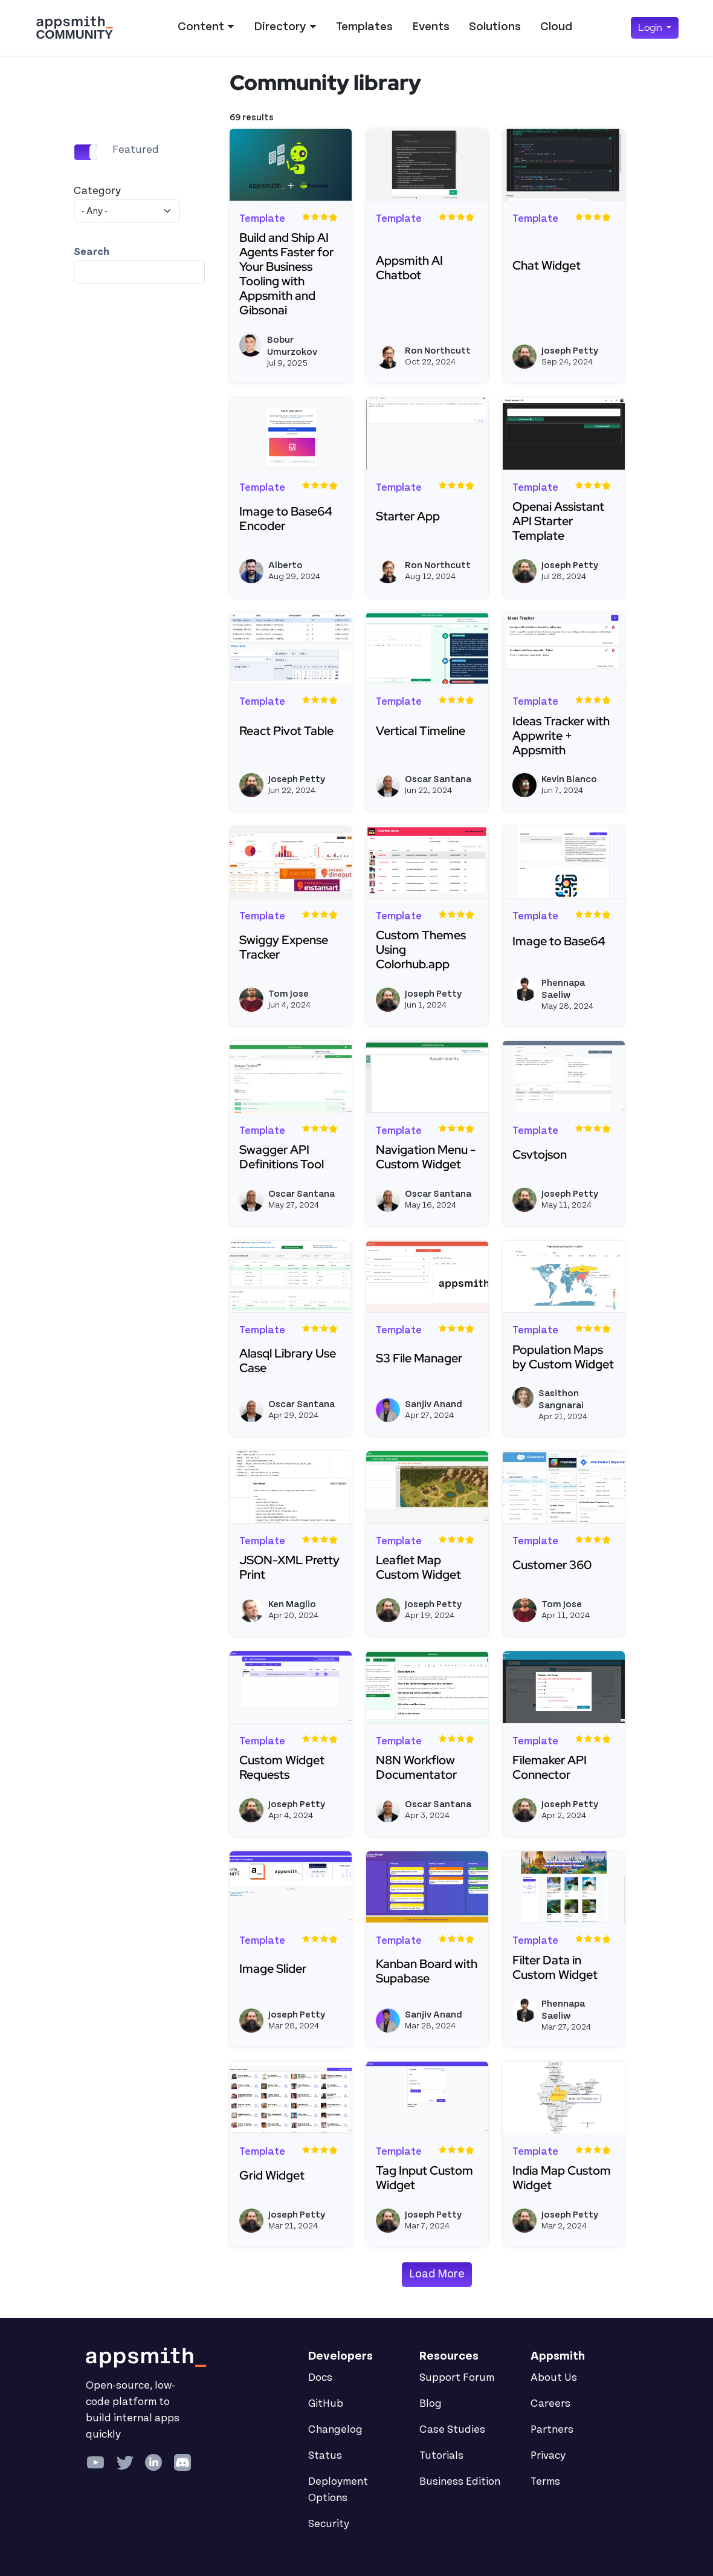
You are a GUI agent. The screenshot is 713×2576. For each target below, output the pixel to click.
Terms (545, 2481)
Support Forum (456, 2377)
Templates (364, 27)
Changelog (335, 2429)
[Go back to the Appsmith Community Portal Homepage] (74, 28)
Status (325, 2455)
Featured (135, 149)
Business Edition (459, 2481)
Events (431, 27)
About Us (554, 2377)
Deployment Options (338, 2489)
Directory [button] (280, 27)
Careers (550, 2403)
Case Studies (452, 2429)
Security (328, 2524)
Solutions (495, 27)
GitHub (325, 2403)
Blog (430, 2403)
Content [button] (201, 27)
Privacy (548, 2455)
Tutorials (441, 2455)
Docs (320, 2377)
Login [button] (651, 27)
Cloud (556, 27)
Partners (552, 2429)
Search (91, 252)
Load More (437, 2274)
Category (97, 191)
